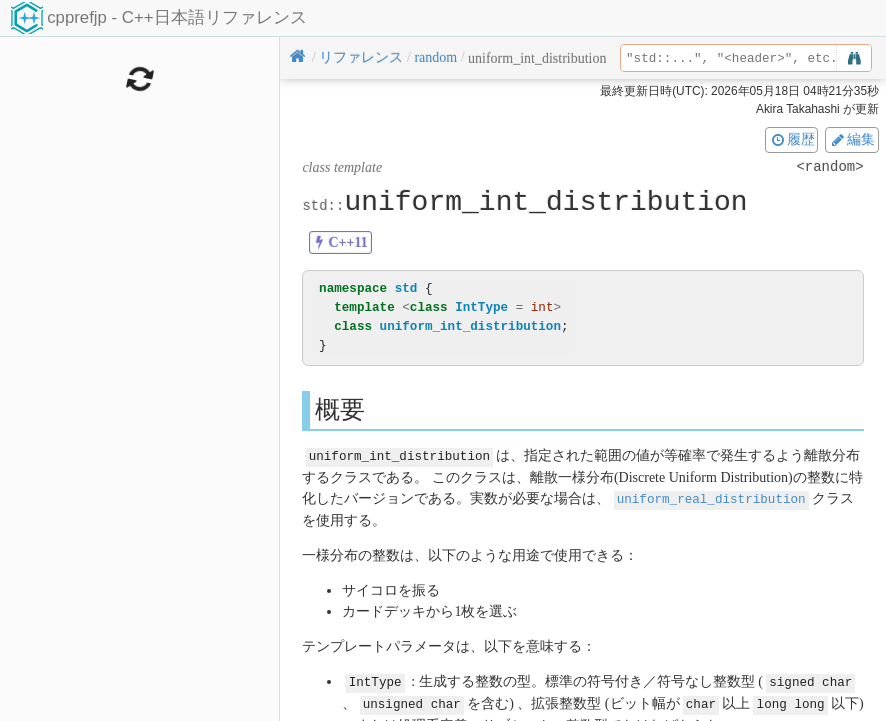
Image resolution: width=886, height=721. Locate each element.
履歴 (792, 139)
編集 (852, 139)
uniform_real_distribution (711, 497)
